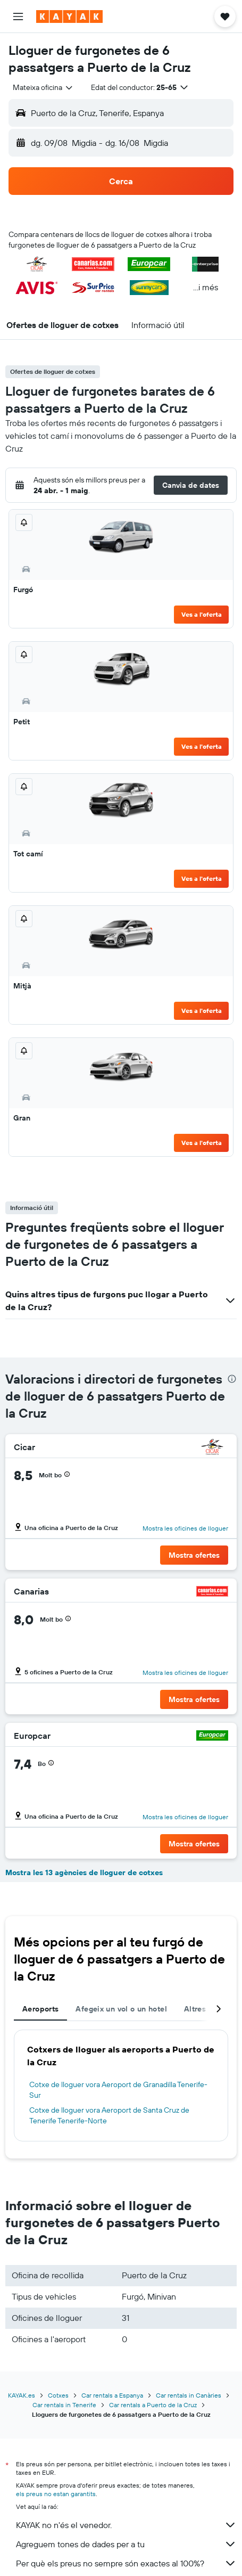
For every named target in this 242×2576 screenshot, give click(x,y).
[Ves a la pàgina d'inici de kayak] (69, 16)
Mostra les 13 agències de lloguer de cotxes (84, 1872)
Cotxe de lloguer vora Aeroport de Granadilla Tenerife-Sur (118, 2090)
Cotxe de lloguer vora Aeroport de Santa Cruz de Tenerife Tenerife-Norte (109, 2115)
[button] (18, 16)
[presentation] (232, 1379)
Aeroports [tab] (40, 2009)
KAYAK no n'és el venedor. (126, 2524)
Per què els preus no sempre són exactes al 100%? (126, 2563)
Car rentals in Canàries (188, 2395)
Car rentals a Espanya (112, 2395)
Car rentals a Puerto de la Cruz (153, 2405)
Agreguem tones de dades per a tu (126, 2544)
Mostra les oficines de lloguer (185, 1528)
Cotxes (58, 2395)
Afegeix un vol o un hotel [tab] (121, 2009)
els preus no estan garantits (56, 2494)
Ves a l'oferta (201, 614)
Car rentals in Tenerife (64, 2405)
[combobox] (43, 87)
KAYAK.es (21, 2395)
